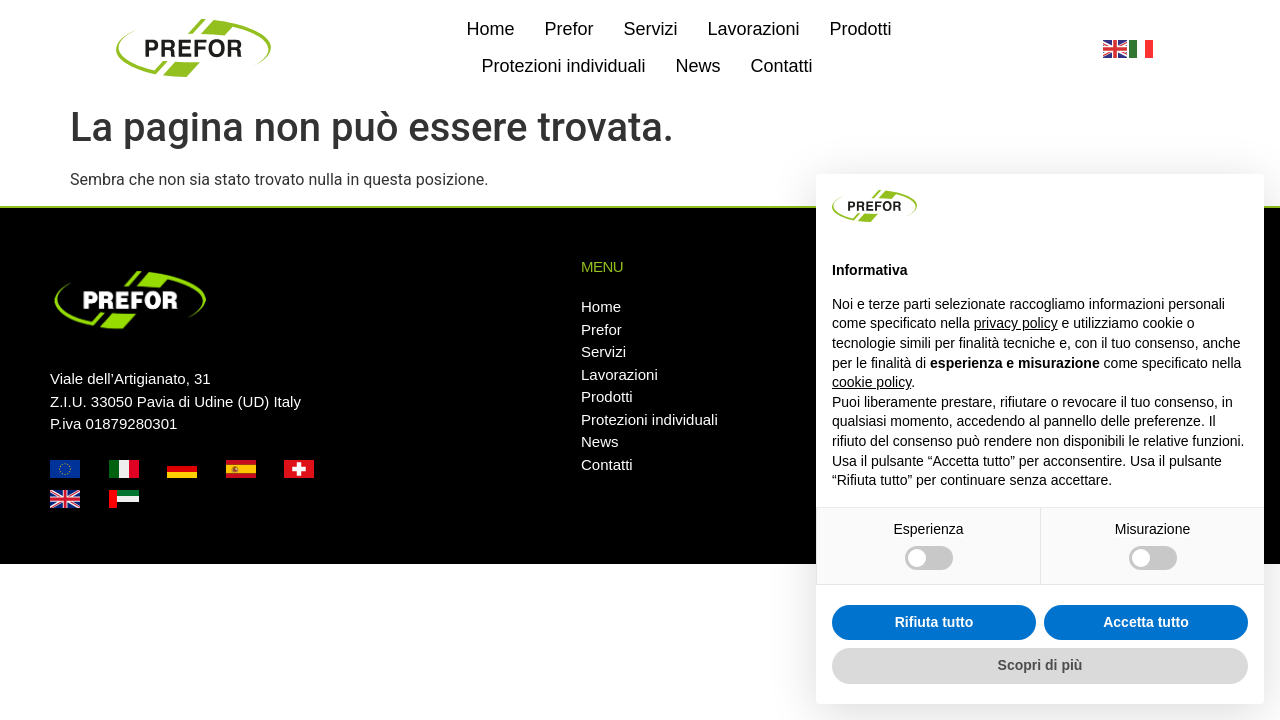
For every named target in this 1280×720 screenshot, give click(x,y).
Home (490, 29)
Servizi (650, 29)
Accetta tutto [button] (1146, 622)
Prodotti (861, 29)
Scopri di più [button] (1040, 665)
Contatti (782, 66)
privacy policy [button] (1016, 323)
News (697, 66)
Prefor (568, 29)
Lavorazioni (753, 29)
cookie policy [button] (871, 382)
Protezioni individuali (563, 66)
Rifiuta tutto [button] (934, 622)
